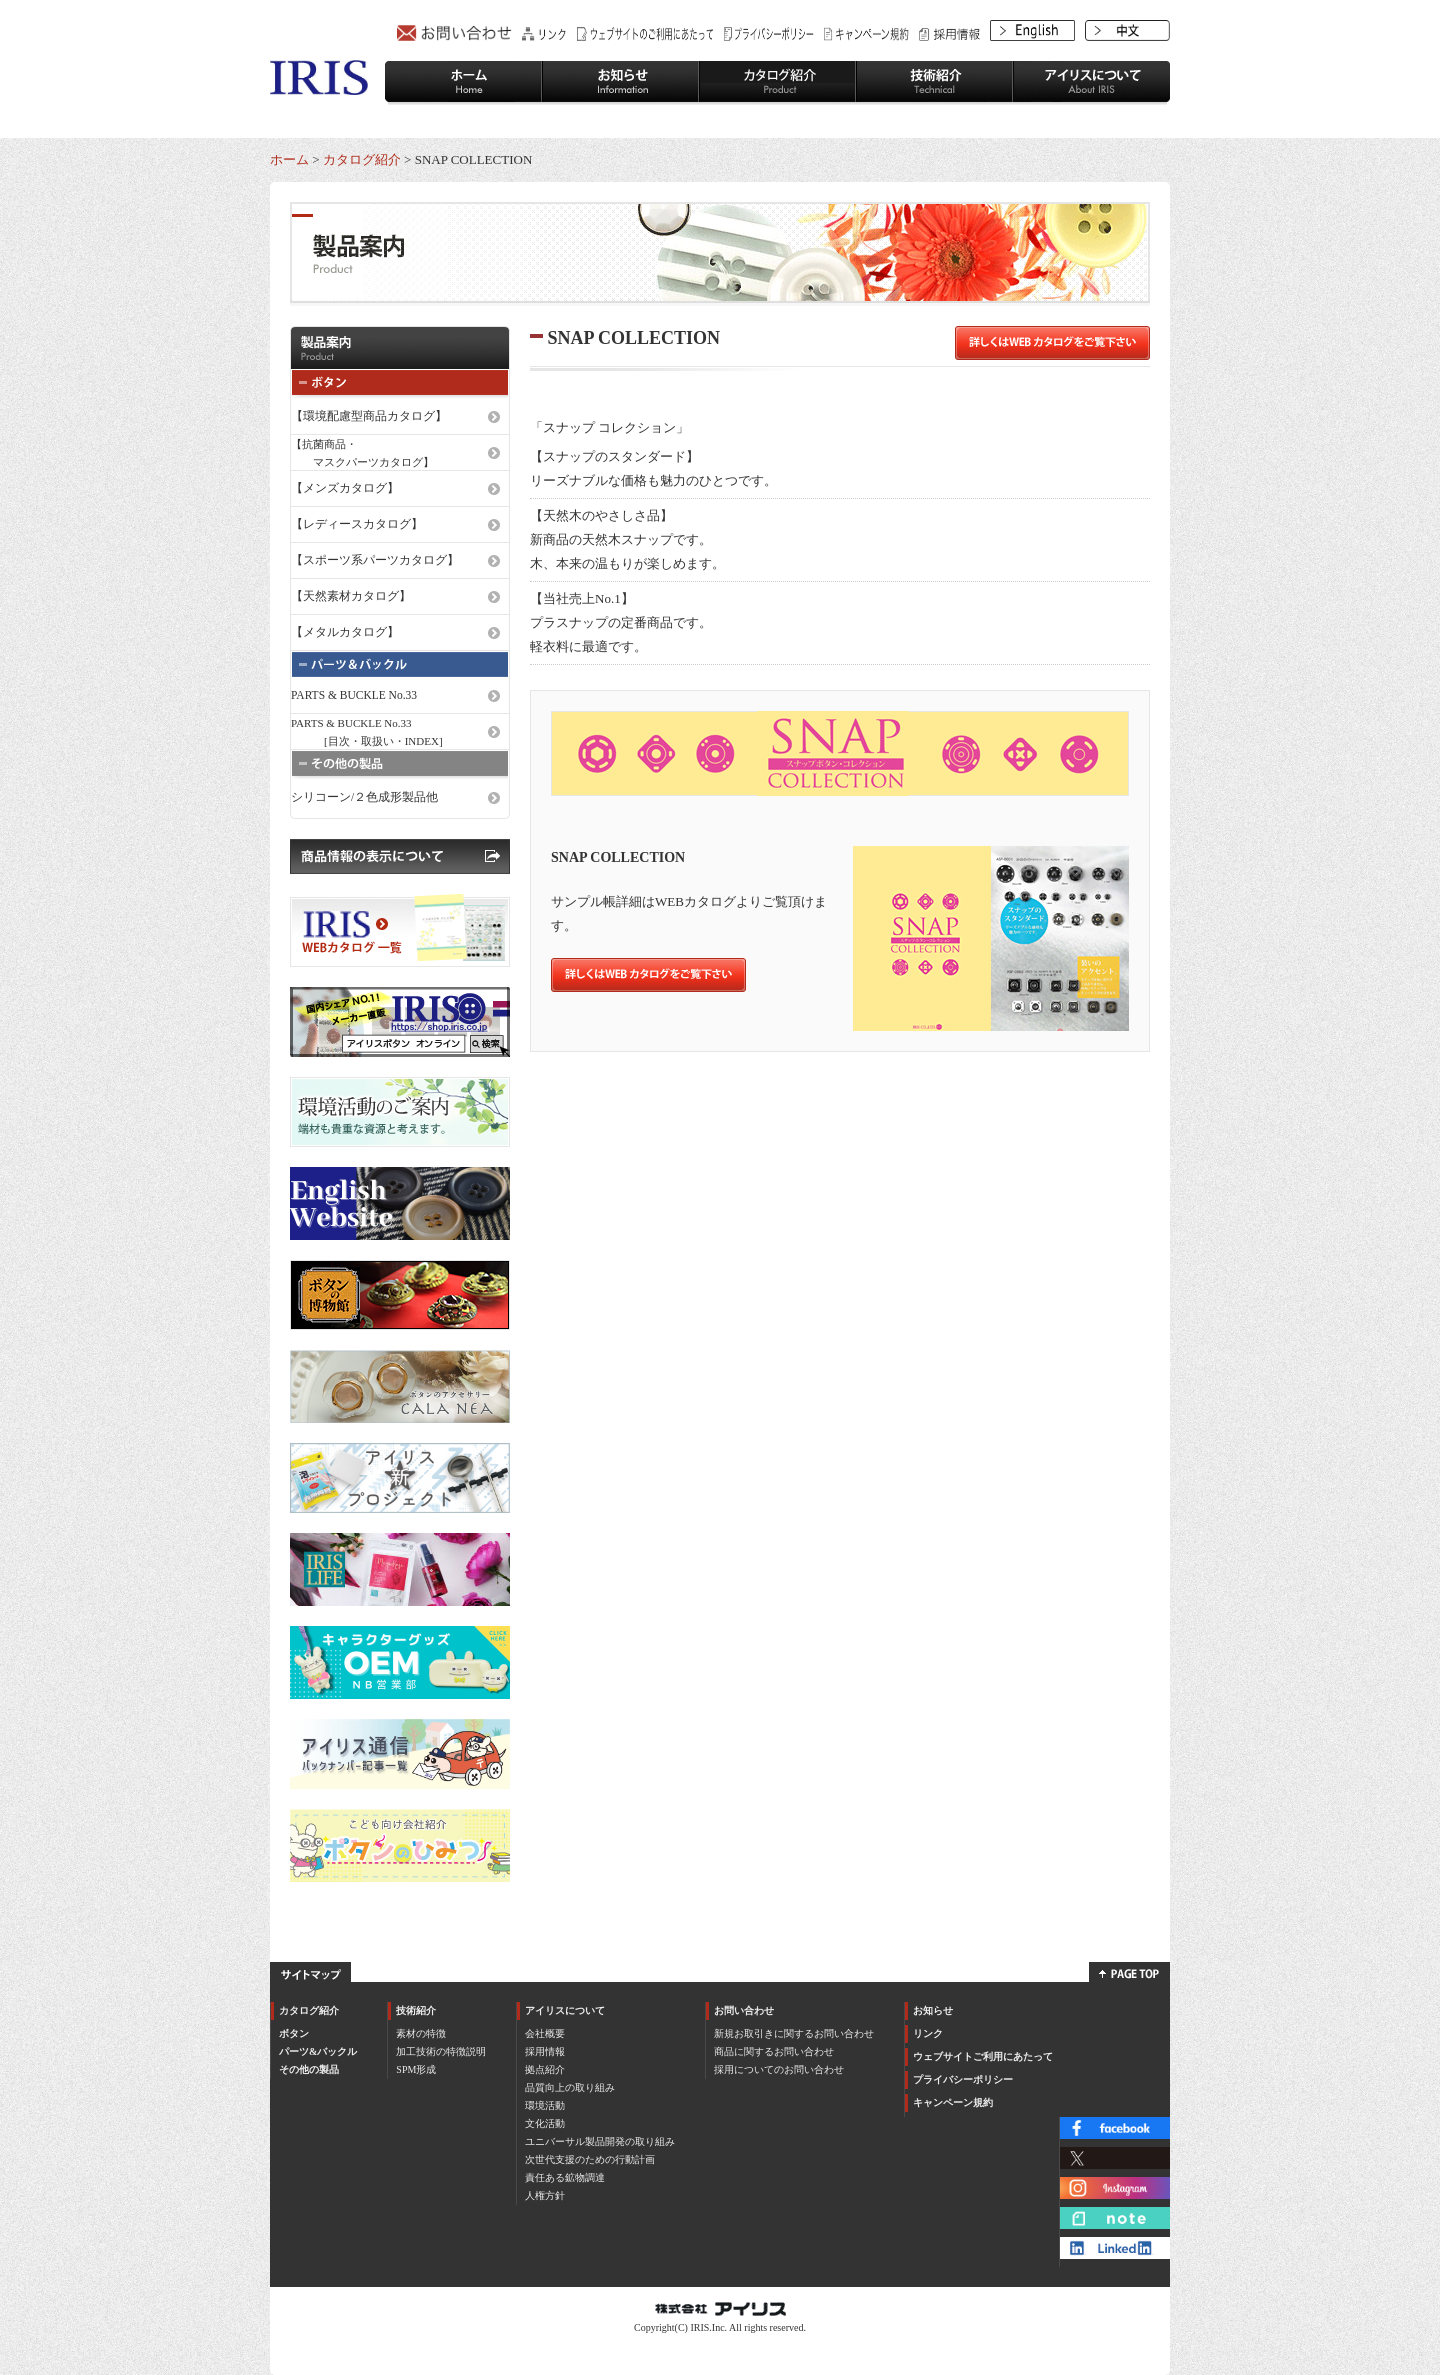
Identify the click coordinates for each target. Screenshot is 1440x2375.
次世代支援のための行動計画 (590, 2159)
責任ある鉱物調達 (565, 2177)
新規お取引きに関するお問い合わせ (794, 2033)
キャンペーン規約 (953, 2102)
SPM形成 (416, 2069)
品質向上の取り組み (570, 2087)
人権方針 (545, 2195)
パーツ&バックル (318, 2051)
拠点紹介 (545, 2069)
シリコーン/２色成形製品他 (364, 797)
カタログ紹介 (362, 159)
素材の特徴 (421, 2033)
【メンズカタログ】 (345, 488)
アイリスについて (565, 2010)
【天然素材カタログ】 (351, 596)
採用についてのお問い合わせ (779, 2069)
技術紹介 (416, 2010)
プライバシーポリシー (963, 2079)
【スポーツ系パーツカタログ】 (375, 560)
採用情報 (545, 2051)
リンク (928, 2033)
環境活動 (545, 2105)
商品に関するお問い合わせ (774, 2051)
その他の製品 (309, 2069)
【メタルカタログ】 (345, 632)
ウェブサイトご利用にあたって (983, 2056)
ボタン (294, 2033)
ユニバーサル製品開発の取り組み (600, 2141)
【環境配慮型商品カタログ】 (369, 416)
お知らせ (933, 2010)
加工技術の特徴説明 (441, 2051)
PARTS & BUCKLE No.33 (354, 695)
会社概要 (545, 2033)
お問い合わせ (744, 2010)
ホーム (289, 159)
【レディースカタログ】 (357, 524)
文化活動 (545, 2123)
